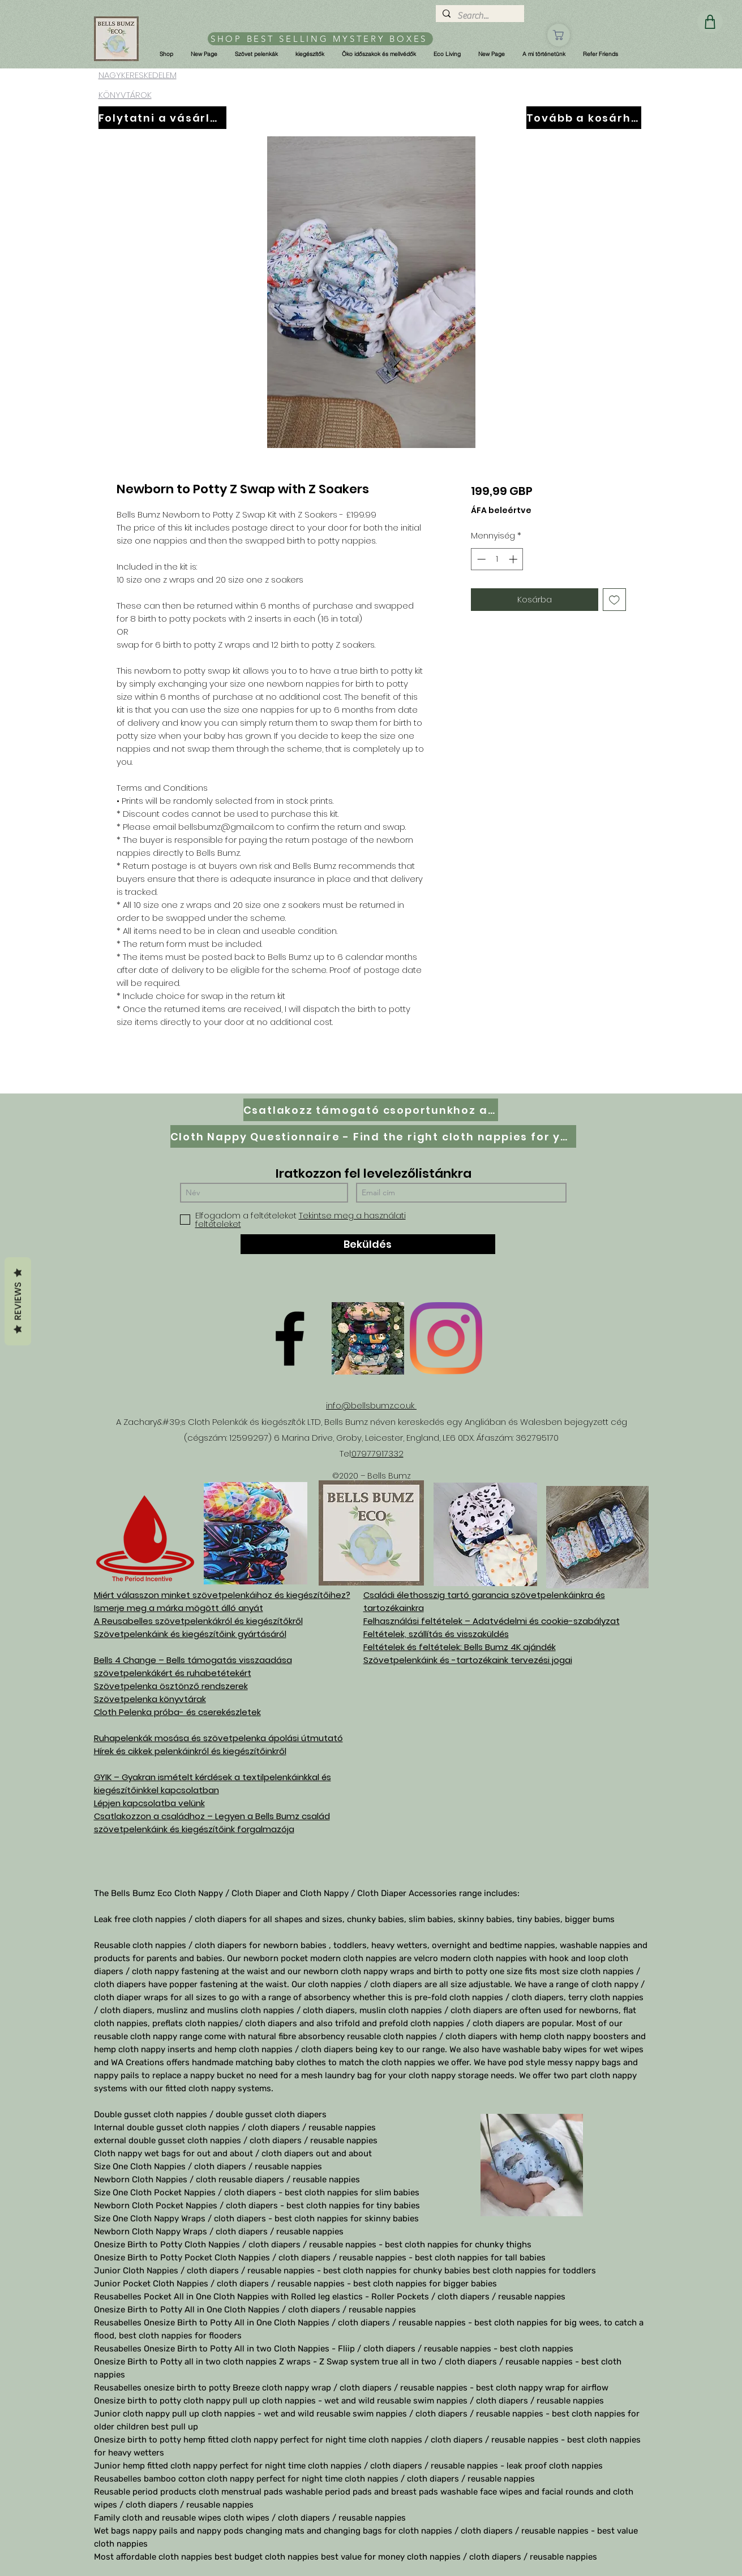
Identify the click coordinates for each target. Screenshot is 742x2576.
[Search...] (478, 16)
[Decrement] (480, 559)
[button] (166, 54)
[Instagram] (446, 1338)
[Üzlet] (558, 35)
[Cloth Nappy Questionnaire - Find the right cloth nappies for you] (373, 1136)
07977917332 (377, 1453)
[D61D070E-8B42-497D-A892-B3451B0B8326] (368, 1338)
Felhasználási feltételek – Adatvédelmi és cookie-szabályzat (491, 1621)
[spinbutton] (497, 559)
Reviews (17, 1301)
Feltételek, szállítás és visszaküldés (436, 1634)
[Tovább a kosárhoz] (583, 117)
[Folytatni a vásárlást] (162, 117)
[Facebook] (290, 1338)
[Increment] (514, 559)
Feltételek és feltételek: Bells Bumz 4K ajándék (459, 1647)
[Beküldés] (368, 1244)
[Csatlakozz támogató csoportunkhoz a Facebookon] (370, 1110)
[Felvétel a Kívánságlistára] (614, 599)
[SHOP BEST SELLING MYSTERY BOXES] (320, 38)
